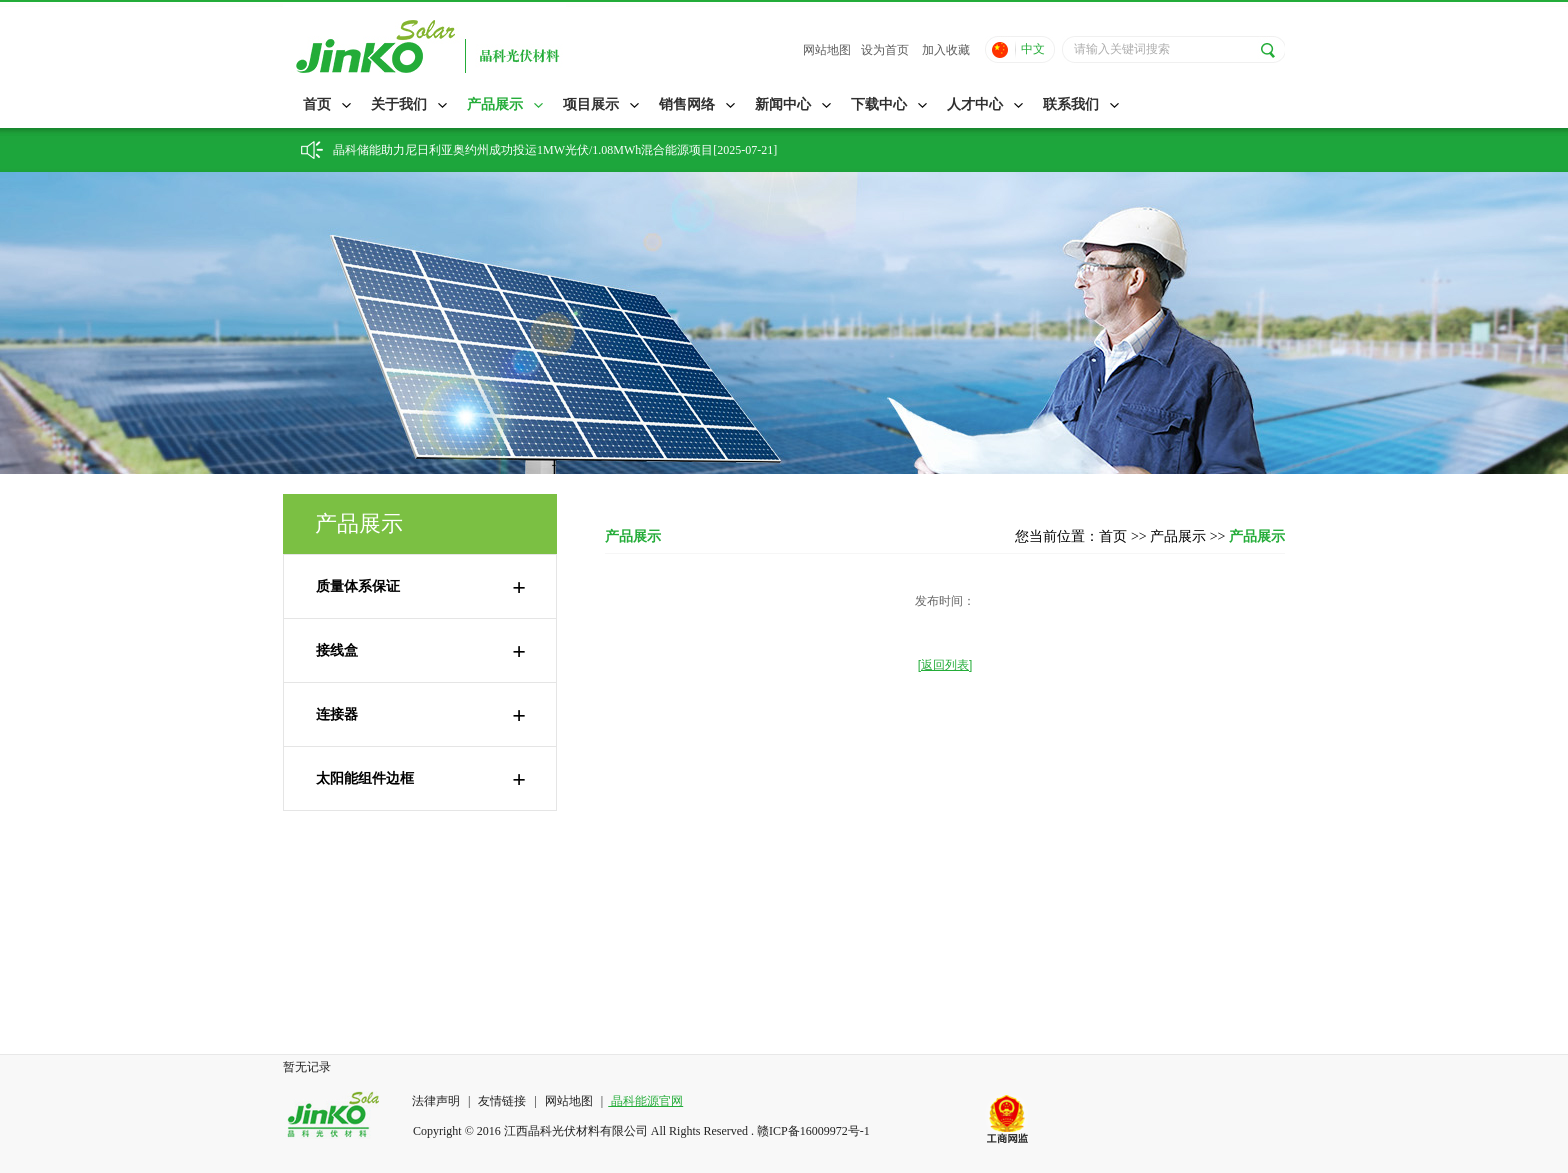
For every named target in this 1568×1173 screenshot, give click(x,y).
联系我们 (1071, 104)
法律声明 (437, 1101)
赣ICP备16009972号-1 (813, 1131)
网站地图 (827, 50)
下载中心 (879, 104)
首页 (317, 104)
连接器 (421, 715)
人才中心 (975, 104)
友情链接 (502, 1101)
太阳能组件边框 (421, 779)
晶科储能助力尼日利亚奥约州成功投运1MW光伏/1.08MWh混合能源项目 (523, 150)
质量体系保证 (421, 587)
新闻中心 (783, 104)
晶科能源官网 (645, 1101)
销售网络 (687, 104)
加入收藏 (946, 50)
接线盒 (421, 651)
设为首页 (885, 50)
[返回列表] (945, 665)
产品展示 (495, 104)
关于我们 (399, 104)
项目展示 (591, 104)
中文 (1033, 49)
